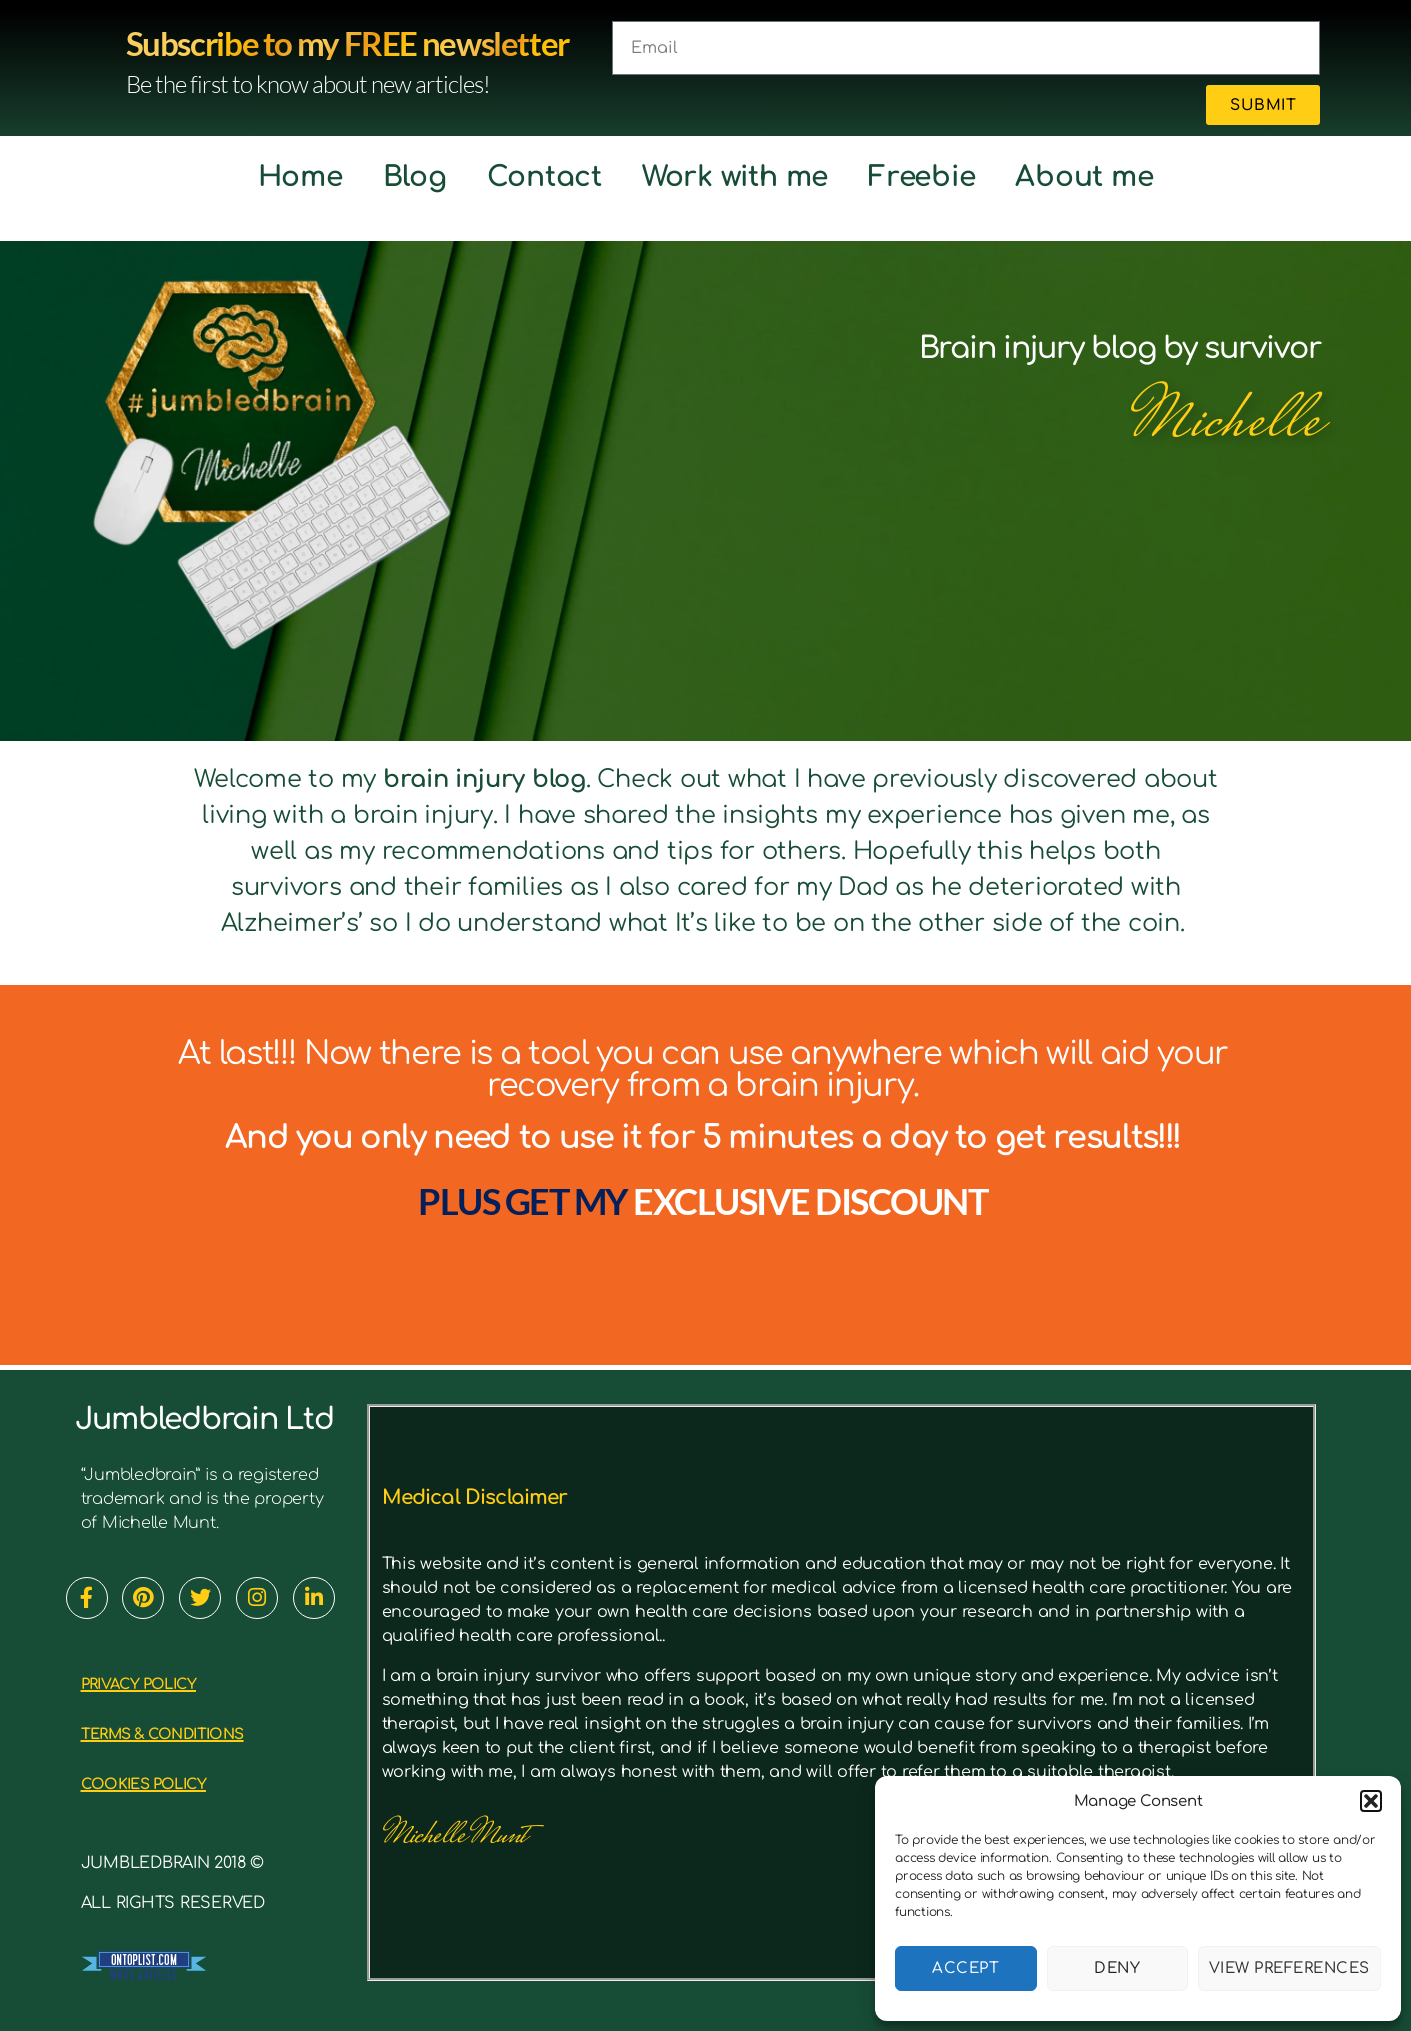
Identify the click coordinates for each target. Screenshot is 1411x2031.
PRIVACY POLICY (161, 1682)
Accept (965, 1968)
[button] (1371, 1801)
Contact (544, 177)
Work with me (735, 177)
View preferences (1289, 1968)
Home (300, 177)
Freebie (921, 177)
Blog (415, 177)
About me (1084, 177)
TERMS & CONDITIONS (194, 1732)
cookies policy (166, 1782)
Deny (1117, 1968)
